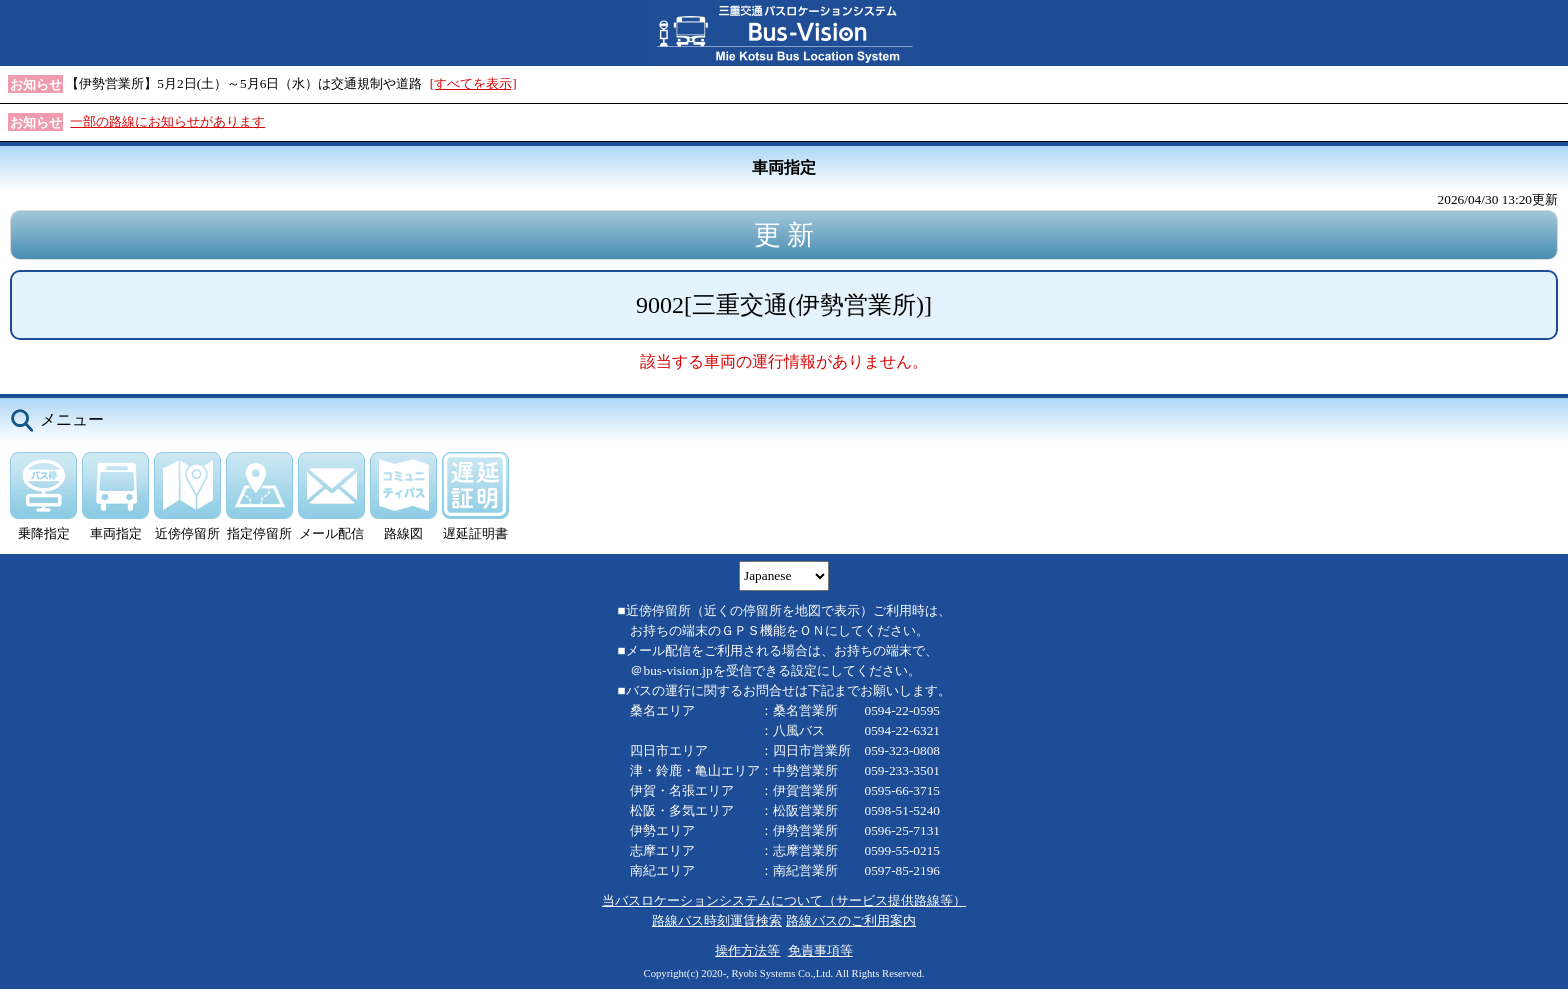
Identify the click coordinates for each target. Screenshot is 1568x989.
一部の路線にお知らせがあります (167, 121)
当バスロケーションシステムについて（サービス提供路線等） (784, 900)
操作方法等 (747, 950)
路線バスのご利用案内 (851, 920)
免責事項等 (820, 950)
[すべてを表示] (473, 83)
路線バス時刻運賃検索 (717, 920)
